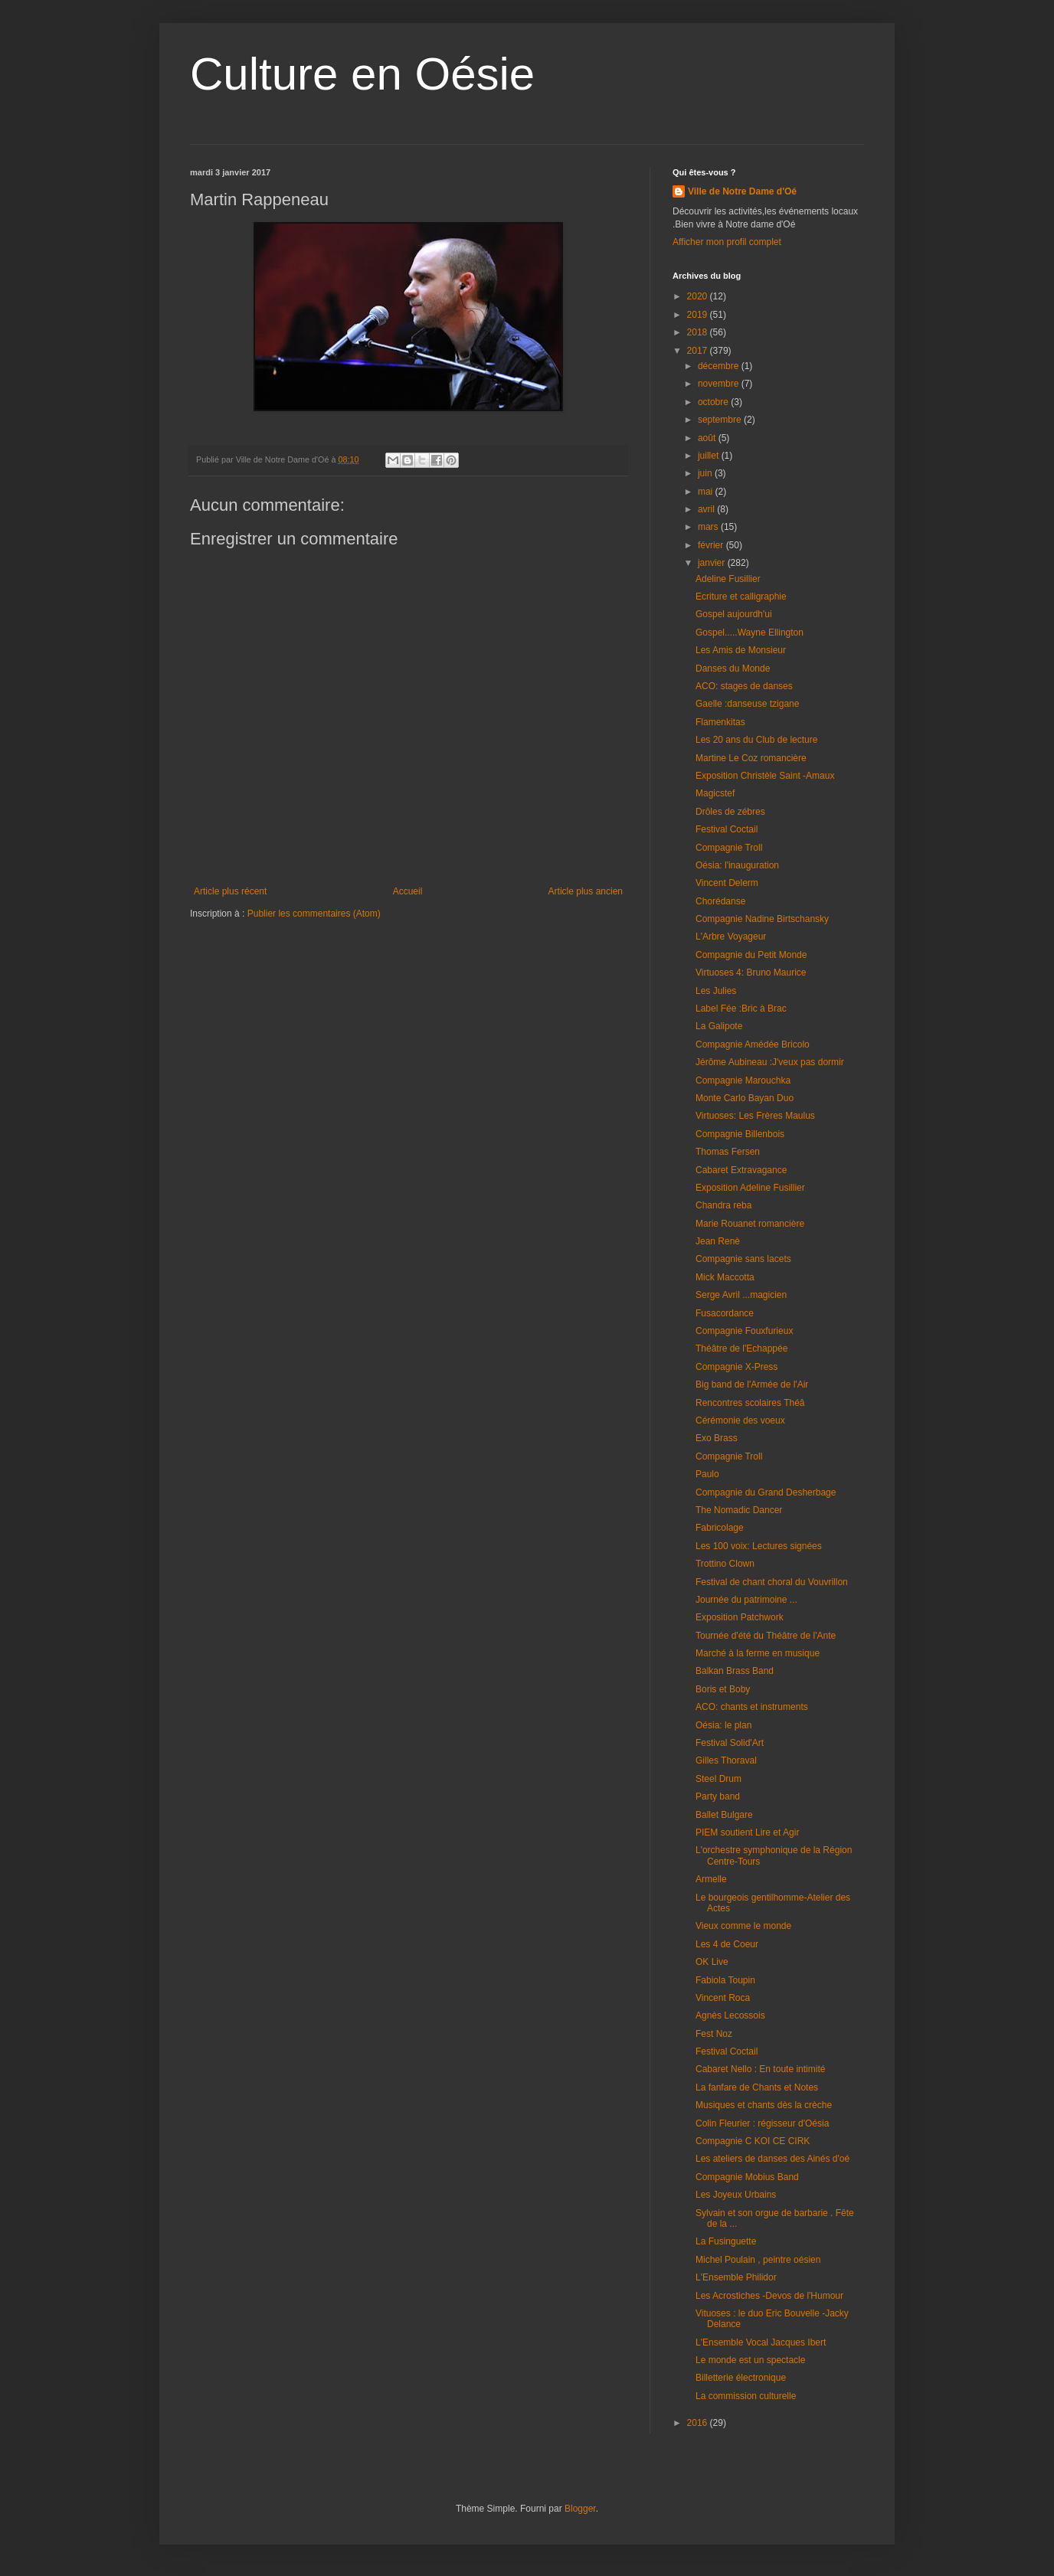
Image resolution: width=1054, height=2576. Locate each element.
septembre (721, 419)
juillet (710, 455)
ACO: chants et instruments (752, 1707)
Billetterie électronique (741, 2377)
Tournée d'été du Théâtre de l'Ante (766, 1635)
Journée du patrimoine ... (746, 1599)
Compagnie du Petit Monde (751, 955)
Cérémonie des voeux (740, 1420)
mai (706, 491)
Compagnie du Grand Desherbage (766, 1492)
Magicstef (715, 793)
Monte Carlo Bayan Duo (745, 1098)
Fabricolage (720, 1527)
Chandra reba (723, 1205)
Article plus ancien (585, 891)
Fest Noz (714, 2033)
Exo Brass (717, 1438)
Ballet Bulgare (724, 1814)
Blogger (580, 2508)
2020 (698, 296)
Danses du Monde (733, 668)
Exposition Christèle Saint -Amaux (765, 775)
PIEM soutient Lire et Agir (747, 1832)
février (712, 545)
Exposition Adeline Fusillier (750, 1187)
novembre (719, 383)
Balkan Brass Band (735, 1671)
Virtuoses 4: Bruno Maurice (751, 972)
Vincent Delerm (727, 883)
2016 (698, 2422)
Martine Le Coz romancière (751, 758)
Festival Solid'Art (730, 1742)
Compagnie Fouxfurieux (744, 1331)
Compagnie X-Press (736, 1367)
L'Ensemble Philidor (736, 2277)
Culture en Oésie (362, 74)
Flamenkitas (720, 722)
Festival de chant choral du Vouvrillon (772, 1582)
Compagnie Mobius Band (747, 2177)
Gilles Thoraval (726, 1760)
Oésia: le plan (723, 1725)
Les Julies (716, 991)
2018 (698, 332)
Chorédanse (720, 901)
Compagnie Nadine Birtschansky (762, 919)
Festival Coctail (727, 829)
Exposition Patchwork (740, 1617)
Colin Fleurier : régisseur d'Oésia (762, 2123)
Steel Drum (718, 1778)
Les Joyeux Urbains (736, 2194)
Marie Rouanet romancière (750, 1223)
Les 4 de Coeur (727, 1944)
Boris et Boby (723, 1689)
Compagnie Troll (729, 847)
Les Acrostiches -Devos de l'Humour (769, 2295)
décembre (719, 366)
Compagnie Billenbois (740, 1134)
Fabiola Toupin (725, 1980)
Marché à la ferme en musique (758, 1653)
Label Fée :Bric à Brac (741, 1008)
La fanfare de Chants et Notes (757, 2087)
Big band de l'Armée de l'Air (752, 1384)
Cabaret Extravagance (741, 1170)
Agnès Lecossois (730, 2015)
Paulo (707, 1474)
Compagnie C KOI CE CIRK (753, 2141)
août (708, 438)
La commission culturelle (746, 2396)
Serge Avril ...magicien (741, 1295)
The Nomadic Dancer (739, 1510)
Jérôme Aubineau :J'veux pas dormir (770, 1062)
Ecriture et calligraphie (741, 596)
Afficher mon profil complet (727, 242)
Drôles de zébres (730, 811)
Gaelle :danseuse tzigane (747, 703)
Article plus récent (230, 891)
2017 (698, 350)
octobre (714, 402)
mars (709, 526)
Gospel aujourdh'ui (734, 614)
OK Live (712, 1962)
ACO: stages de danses (744, 686)
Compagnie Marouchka (743, 1080)
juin (706, 473)
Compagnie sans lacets (743, 1259)
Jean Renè (718, 1241)
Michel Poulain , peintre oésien (758, 2259)
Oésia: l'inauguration (737, 865)
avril (707, 509)
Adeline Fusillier (728, 579)
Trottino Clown (725, 1563)
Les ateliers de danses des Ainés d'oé (772, 2158)
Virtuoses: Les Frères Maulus (755, 1115)
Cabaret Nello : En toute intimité (760, 2069)
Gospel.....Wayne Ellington (750, 632)
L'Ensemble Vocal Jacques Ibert (761, 2342)
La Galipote (719, 1026)
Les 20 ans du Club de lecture (756, 739)
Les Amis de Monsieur (741, 650)
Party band (718, 1796)
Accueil (408, 891)
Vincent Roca (723, 1997)
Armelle (711, 1879)
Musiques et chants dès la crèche (764, 2105)
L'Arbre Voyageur (731, 936)
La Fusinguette (726, 2241)
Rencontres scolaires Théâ (750, 1403)
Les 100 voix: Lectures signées (759, 1546)
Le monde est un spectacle (750, 2360)
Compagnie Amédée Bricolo (753, 1044)
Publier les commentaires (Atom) (314, 913)
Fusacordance (725, 1313)
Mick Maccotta (725, 1277)
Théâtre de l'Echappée (741, 1348)
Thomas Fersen (728, 1151)
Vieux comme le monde (743, 1926)
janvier (713, 562)
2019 (698, 314)
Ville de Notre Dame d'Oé (742, 191)
